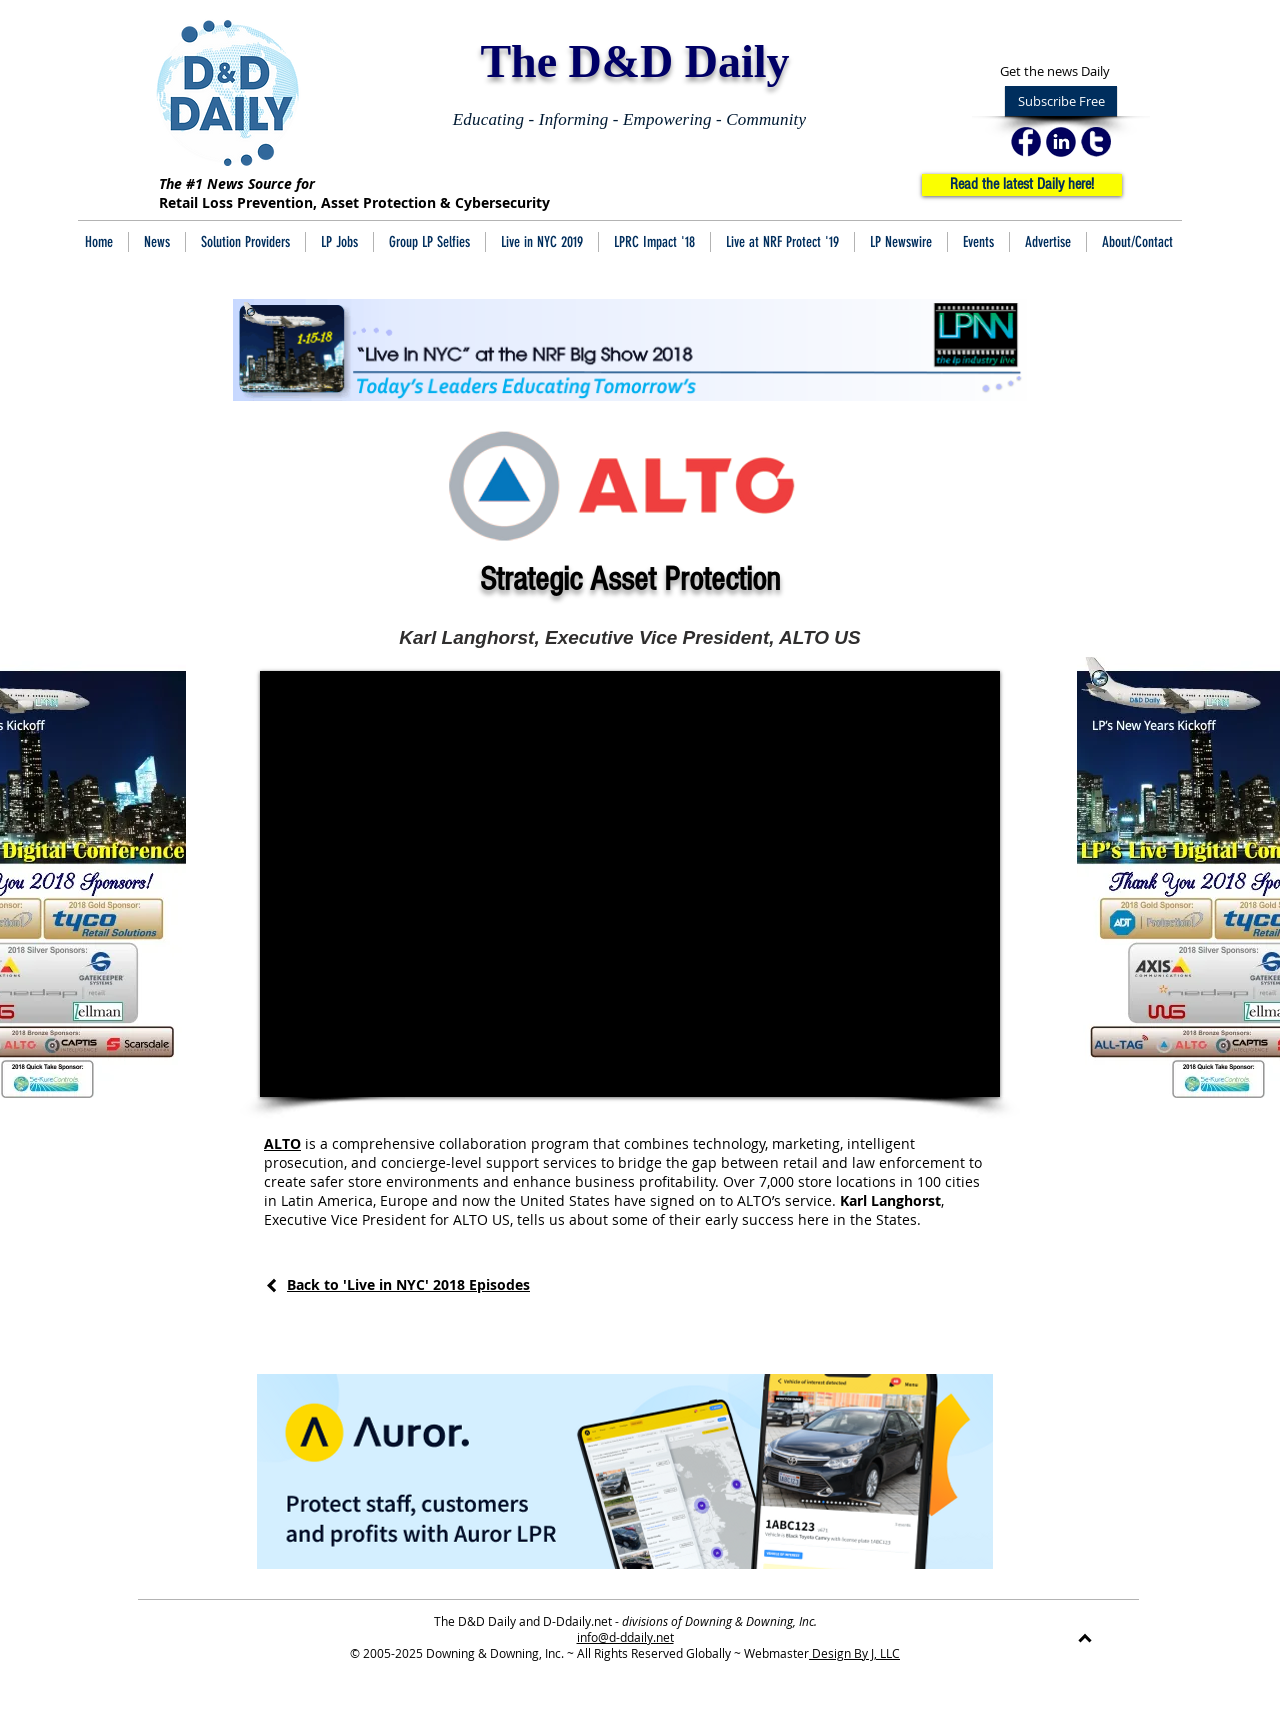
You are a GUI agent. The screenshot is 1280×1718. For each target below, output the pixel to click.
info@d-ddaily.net (625, 1637)
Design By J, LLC (854, 1653)
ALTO (282, 1143)
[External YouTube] (630, 884)
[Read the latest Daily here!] (1022, 185)
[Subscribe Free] (1061, 101)
